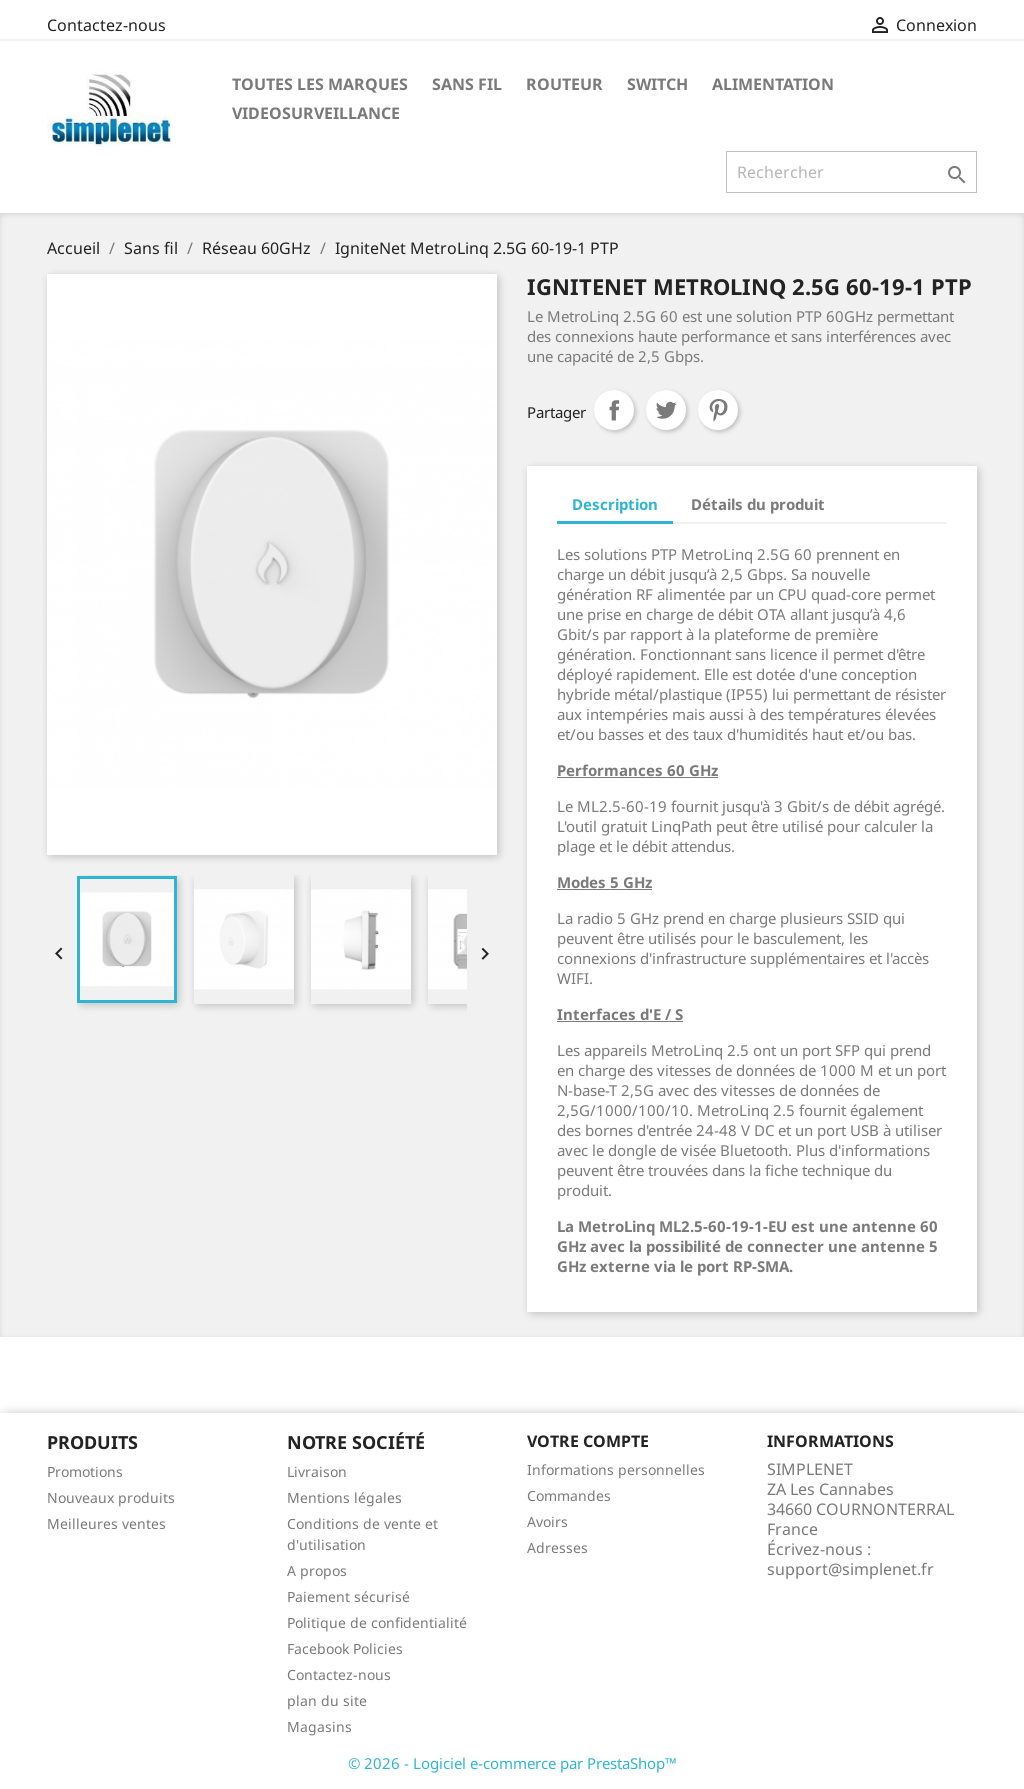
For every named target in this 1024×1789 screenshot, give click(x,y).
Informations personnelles (616, 1469)
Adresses (557, 1547)
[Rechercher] (851, 172)
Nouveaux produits (111, 1497)
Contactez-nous (106, 25)
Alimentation (773, 84)
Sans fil (467, 84)
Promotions (85, 1471)
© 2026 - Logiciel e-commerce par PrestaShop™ (512, 1763)
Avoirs (547, 1521)
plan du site (327, 1700)
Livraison (317, 1471)
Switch (657, 84)
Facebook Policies (345, 1648)
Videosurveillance (316, 113)
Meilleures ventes (106, 1523)
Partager (614, 410)
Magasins (319, 1726)
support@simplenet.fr (850, 1569)
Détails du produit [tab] (758, 504)
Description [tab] (615, 504)
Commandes (569, 1495)
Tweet (666, 410)
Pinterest (718, 410)
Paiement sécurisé (348, 1596)
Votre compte (588, 1441)
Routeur (564, 84)
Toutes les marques (320, 84)
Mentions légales (344, 1497)
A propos (317, 1570)
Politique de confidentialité (377, 1622)
